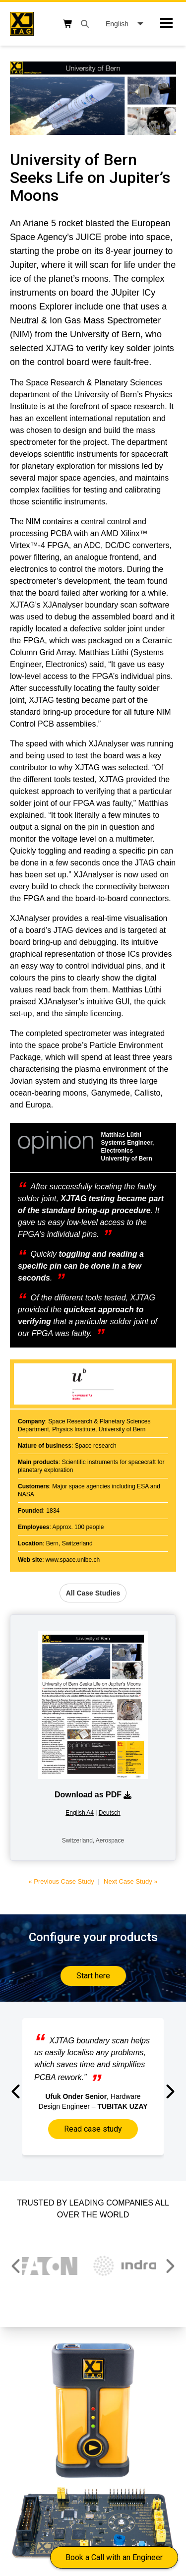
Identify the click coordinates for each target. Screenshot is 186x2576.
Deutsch (110, 1812)
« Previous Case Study (61, 1881)
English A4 (79, 1812)
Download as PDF (93, 1794)
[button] (16, 2091)
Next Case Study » (130, 1881)
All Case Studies (93, 1593)
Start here (93, 1975)
